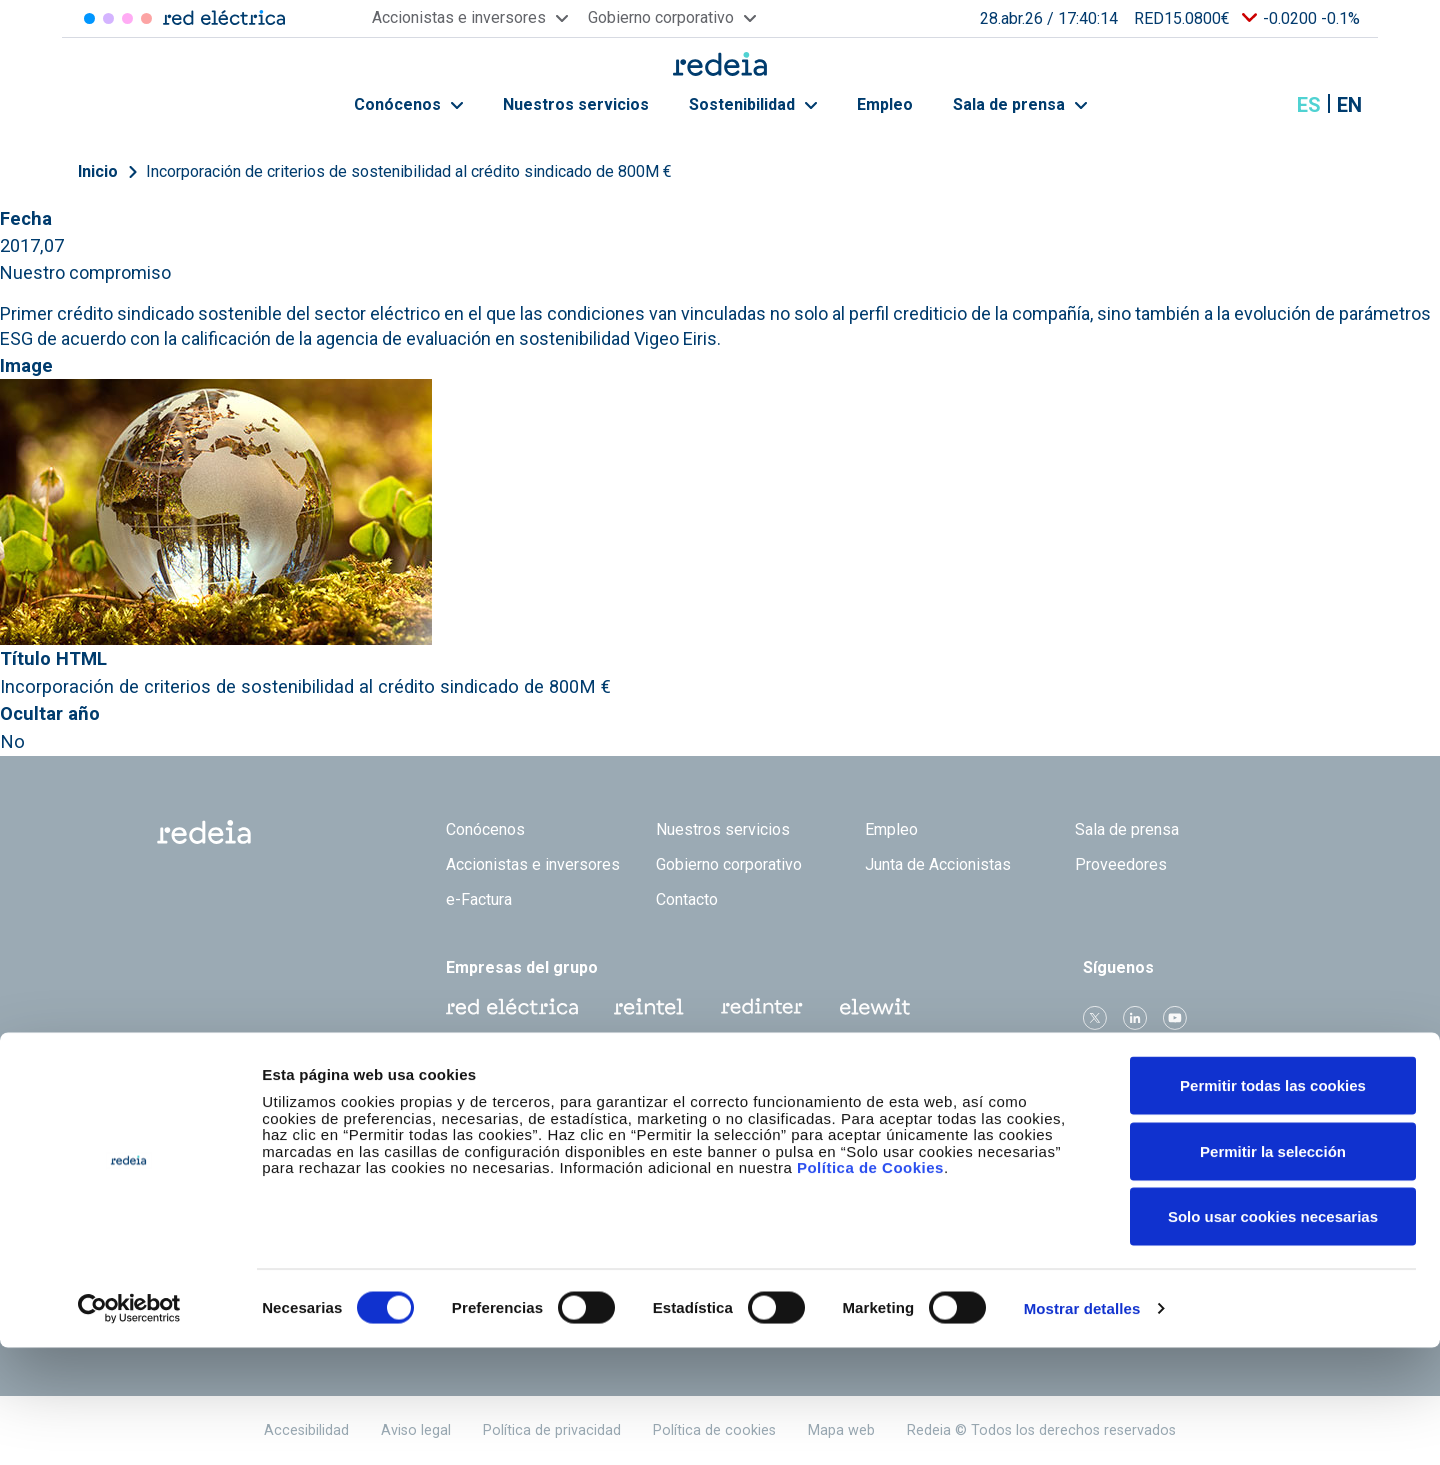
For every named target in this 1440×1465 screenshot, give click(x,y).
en (1349, 105)
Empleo (885, 104)
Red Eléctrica (512, 1007)
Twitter (1095, 1018)
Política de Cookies (870, 1284)
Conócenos (408, 104)
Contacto (687, 899)
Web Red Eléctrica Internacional (762, 1007)
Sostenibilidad (753, 104)
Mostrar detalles (1082, 1425)
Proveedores (1121, 864)
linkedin (1135, 1018)
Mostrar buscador (1259, 105)
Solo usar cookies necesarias (1273, 1333)
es (1309, 105)
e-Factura (479, 899)
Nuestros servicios (576, 104)
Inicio (98, 171)
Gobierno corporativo (729, 864)
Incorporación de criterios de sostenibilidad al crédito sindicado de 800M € (409, 171)
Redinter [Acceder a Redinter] (108, 18)
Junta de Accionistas (938, 864)
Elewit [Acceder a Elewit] (146, 18)
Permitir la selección (1273, 1268)
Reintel (649, 1007)
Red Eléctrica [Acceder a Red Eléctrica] (89, 18)
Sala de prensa (1020, 104)
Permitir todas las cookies (1273, 1202)
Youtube (1175, 1018)
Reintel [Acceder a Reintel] (127, 18)
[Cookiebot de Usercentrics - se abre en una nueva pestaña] (129, 1426)
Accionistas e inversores (533, 864)
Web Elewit (875, 1007)
